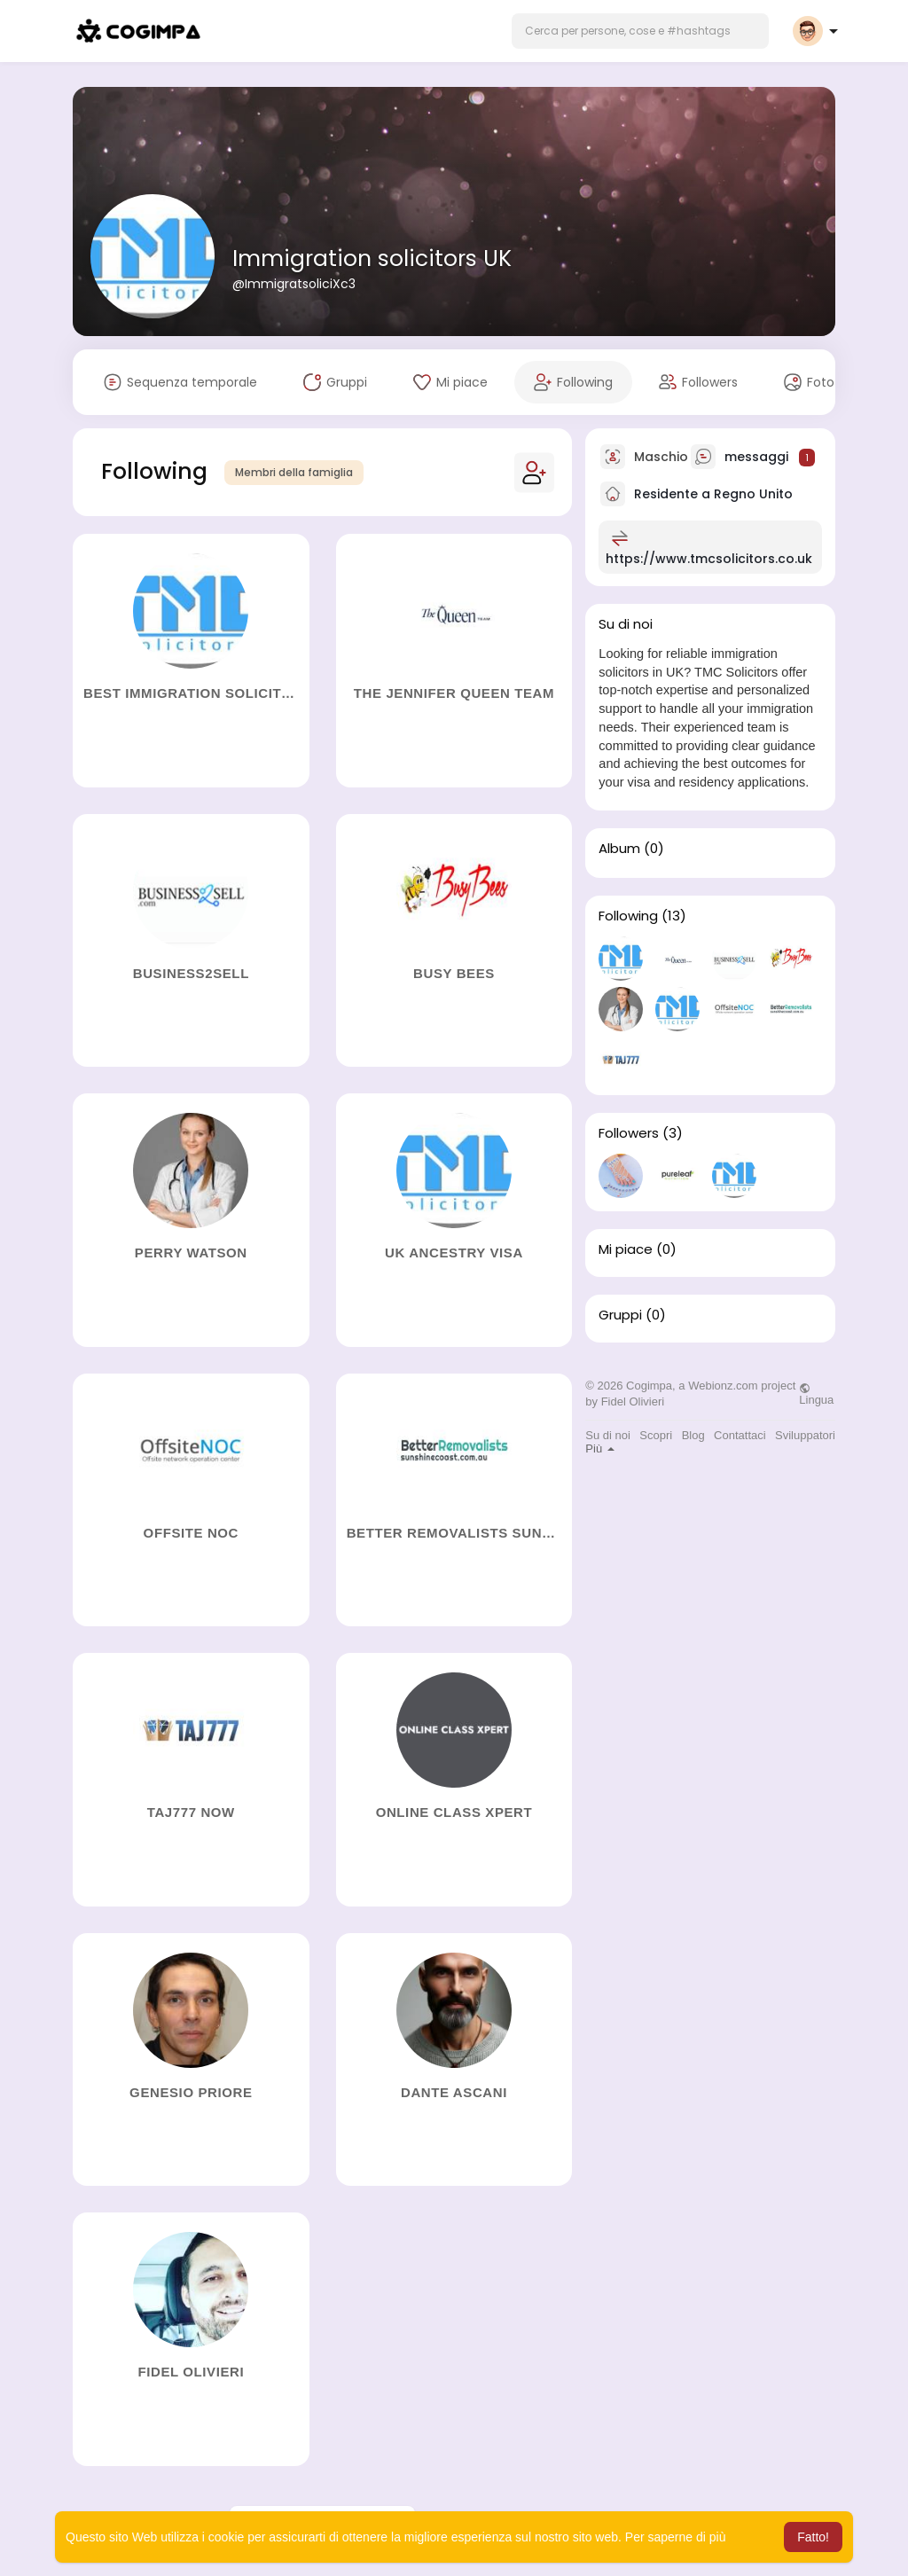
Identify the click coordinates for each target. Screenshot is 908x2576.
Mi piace (626, 1249)
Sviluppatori (805, 1435)
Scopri (655, 1435)
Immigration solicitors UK (372, 258)
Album (619, 849)
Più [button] (599, 1448)
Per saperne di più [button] (675, 2537)
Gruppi (620, 1315)
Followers (629, 1133)
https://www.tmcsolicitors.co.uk (709, 559)
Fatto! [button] (813, 2537)
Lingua (816, 1393)
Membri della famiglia (294, 472)
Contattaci (740, 1435)
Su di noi (607, 1435)
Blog (693, 1435)
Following (628, 916)
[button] (640, 31)
